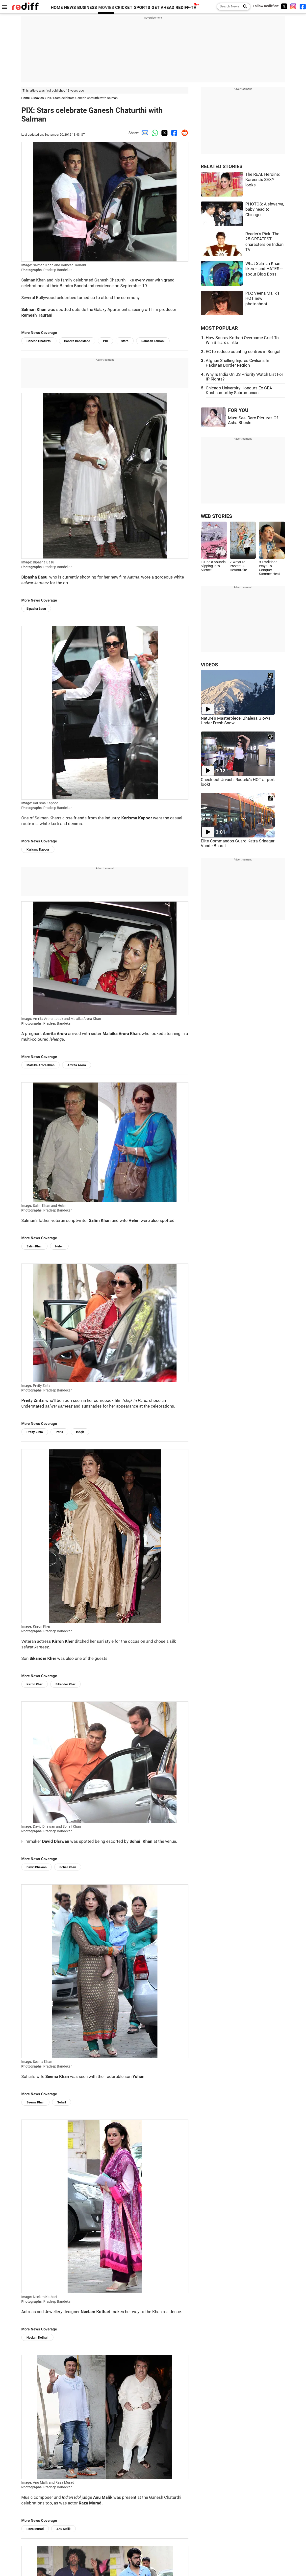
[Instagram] (293, 6)
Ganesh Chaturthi (38, 341)
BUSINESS (87, 7)
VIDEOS (209, 665)
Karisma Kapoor (37, 849)
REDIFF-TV (186, 7)
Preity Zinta (34, 1432)
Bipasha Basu (36, 608)
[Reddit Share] (183, 133)
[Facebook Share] (173, 133)
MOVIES (106, 7)
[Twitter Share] (164, 133)
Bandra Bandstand (77, 341)
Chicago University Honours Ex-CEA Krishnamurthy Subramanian (239, 390)
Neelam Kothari (37, 2337)
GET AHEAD (163, 7)
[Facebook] (303, 6)
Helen (59, 1246)
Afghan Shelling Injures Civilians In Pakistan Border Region (237, 363)
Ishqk (80, 1432)
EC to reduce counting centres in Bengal (243, 351)
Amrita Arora (76, 1065)
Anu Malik (63, 2529)
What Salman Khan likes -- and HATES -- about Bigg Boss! (264, 269)
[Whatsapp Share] (154, 133)
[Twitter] (284, 6)
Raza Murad (35, 2529)
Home (25, 98)
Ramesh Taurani (152, 341)
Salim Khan (34, 1246)
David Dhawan (36, 1867)
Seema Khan (35, 2102)
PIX (105, 341)
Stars (124, 341)
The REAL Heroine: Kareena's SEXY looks (262, 179)
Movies (38, 98)
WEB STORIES (216, 516)
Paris (59, 1432)
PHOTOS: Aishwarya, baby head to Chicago (264, 209)
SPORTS (142, 7)
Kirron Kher (34, 1684)
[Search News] (243, 7)
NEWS (70, 7)
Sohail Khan (67, 1867)
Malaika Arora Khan (40, 1065)
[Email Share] (144, 133)
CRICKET (123, 7)
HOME (57, 7)
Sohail (61, 2102)
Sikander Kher (65, 1684)
